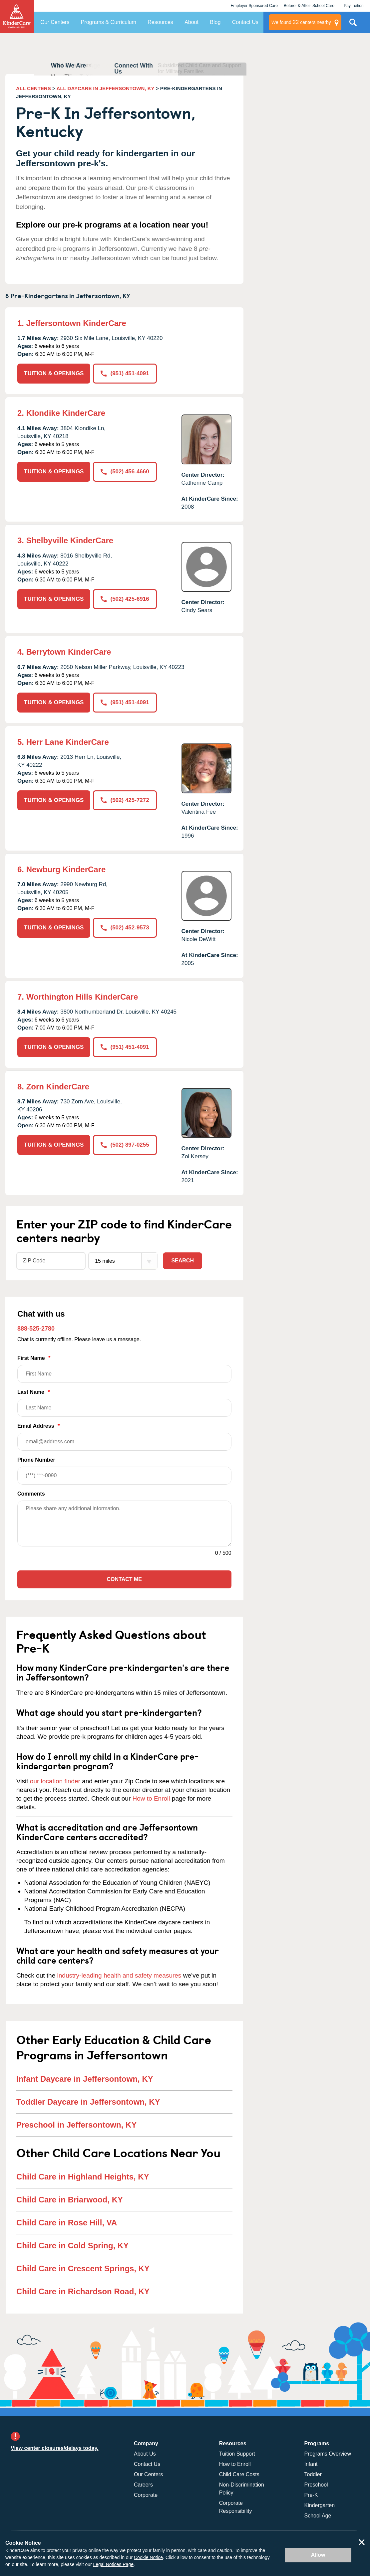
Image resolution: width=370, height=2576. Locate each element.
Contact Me (124, 1579)
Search (182, 1260)
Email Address (124, 1437)
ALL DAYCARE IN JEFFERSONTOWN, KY (106, 88)
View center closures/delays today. (55, 2448)
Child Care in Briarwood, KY (69, 2199)
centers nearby (301, 22)
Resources (160, 22)
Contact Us (245, 22)
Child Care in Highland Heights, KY (82, 2176)
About (191, 22)
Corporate (146, 2495)
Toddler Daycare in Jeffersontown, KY (88, 2101)
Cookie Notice (148, 2557)
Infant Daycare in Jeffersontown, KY (84, 2078)
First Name (124, 1369)
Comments (31, 1494)
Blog (215, 22)
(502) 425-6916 (125, 599)
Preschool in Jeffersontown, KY (76, 2124)
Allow (318, 2555)
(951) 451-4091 (125, 373)
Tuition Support (237, 2454)
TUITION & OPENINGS (54, 373)
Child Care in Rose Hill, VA (66, 2222)
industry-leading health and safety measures (119, 1975)
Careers (143, 2485)
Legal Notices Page (113, 2564)
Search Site (353, 25)
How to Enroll (151, 1798)
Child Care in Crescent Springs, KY (83, 2268)
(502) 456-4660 (125, 471)
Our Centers (54, 22)
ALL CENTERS (33, 88)
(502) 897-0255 (125, 1145)
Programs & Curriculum (108, 22)
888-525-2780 (36, 1328)
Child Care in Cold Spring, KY (72, 2245)
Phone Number (124, 1471)
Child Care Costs (239, 2474)
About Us (145, 2454)
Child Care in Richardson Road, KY (83, 2291)
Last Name (124, 1403)
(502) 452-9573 (125, 927)
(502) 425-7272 (125, 800)
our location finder (55, 1781)
